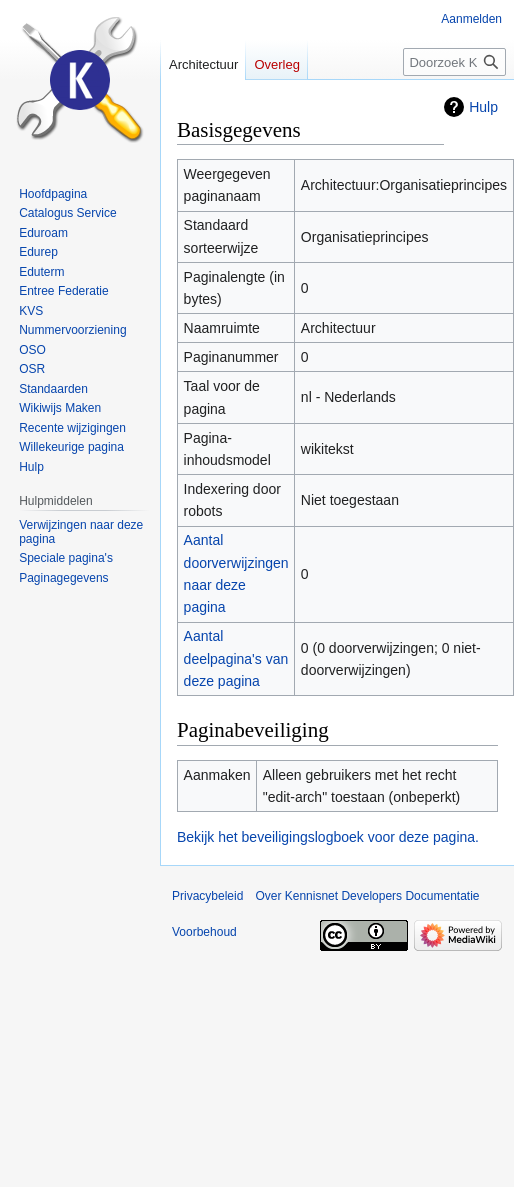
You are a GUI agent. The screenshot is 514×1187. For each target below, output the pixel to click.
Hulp (483, 107)
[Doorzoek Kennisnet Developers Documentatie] (454, 62)
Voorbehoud (204, 932)
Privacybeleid (207, 896)
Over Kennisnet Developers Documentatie (367, 896)
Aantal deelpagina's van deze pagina (236, 658)
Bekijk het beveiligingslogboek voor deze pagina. (328, 837)
